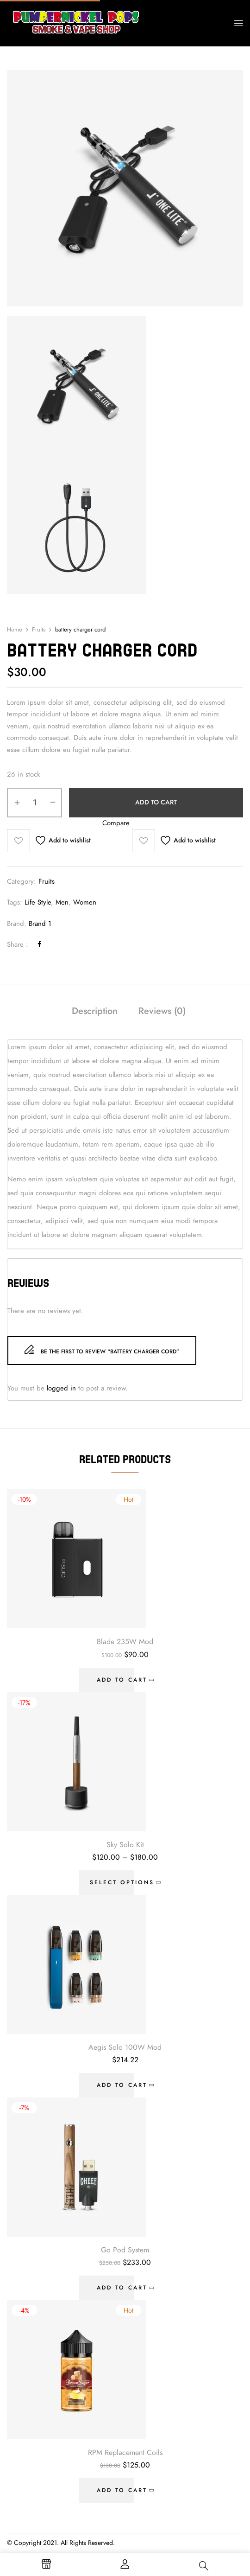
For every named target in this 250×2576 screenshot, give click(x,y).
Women (84, 902)
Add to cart (156, 802)
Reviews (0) (162, 1010)
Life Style (38, 902)
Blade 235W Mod (125, 1642)
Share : (17, 944)
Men (62, 902)
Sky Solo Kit (125, 1845)
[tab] (95, 1012)
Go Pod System (125, 2250)
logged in (61, 1388)
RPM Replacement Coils (125, 2453)
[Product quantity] (34, 802)
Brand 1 (40, 923)
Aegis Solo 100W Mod (125, 2047)
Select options (122, 1882)
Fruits (38, 629)
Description (95, 1010)
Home (14, 629)
